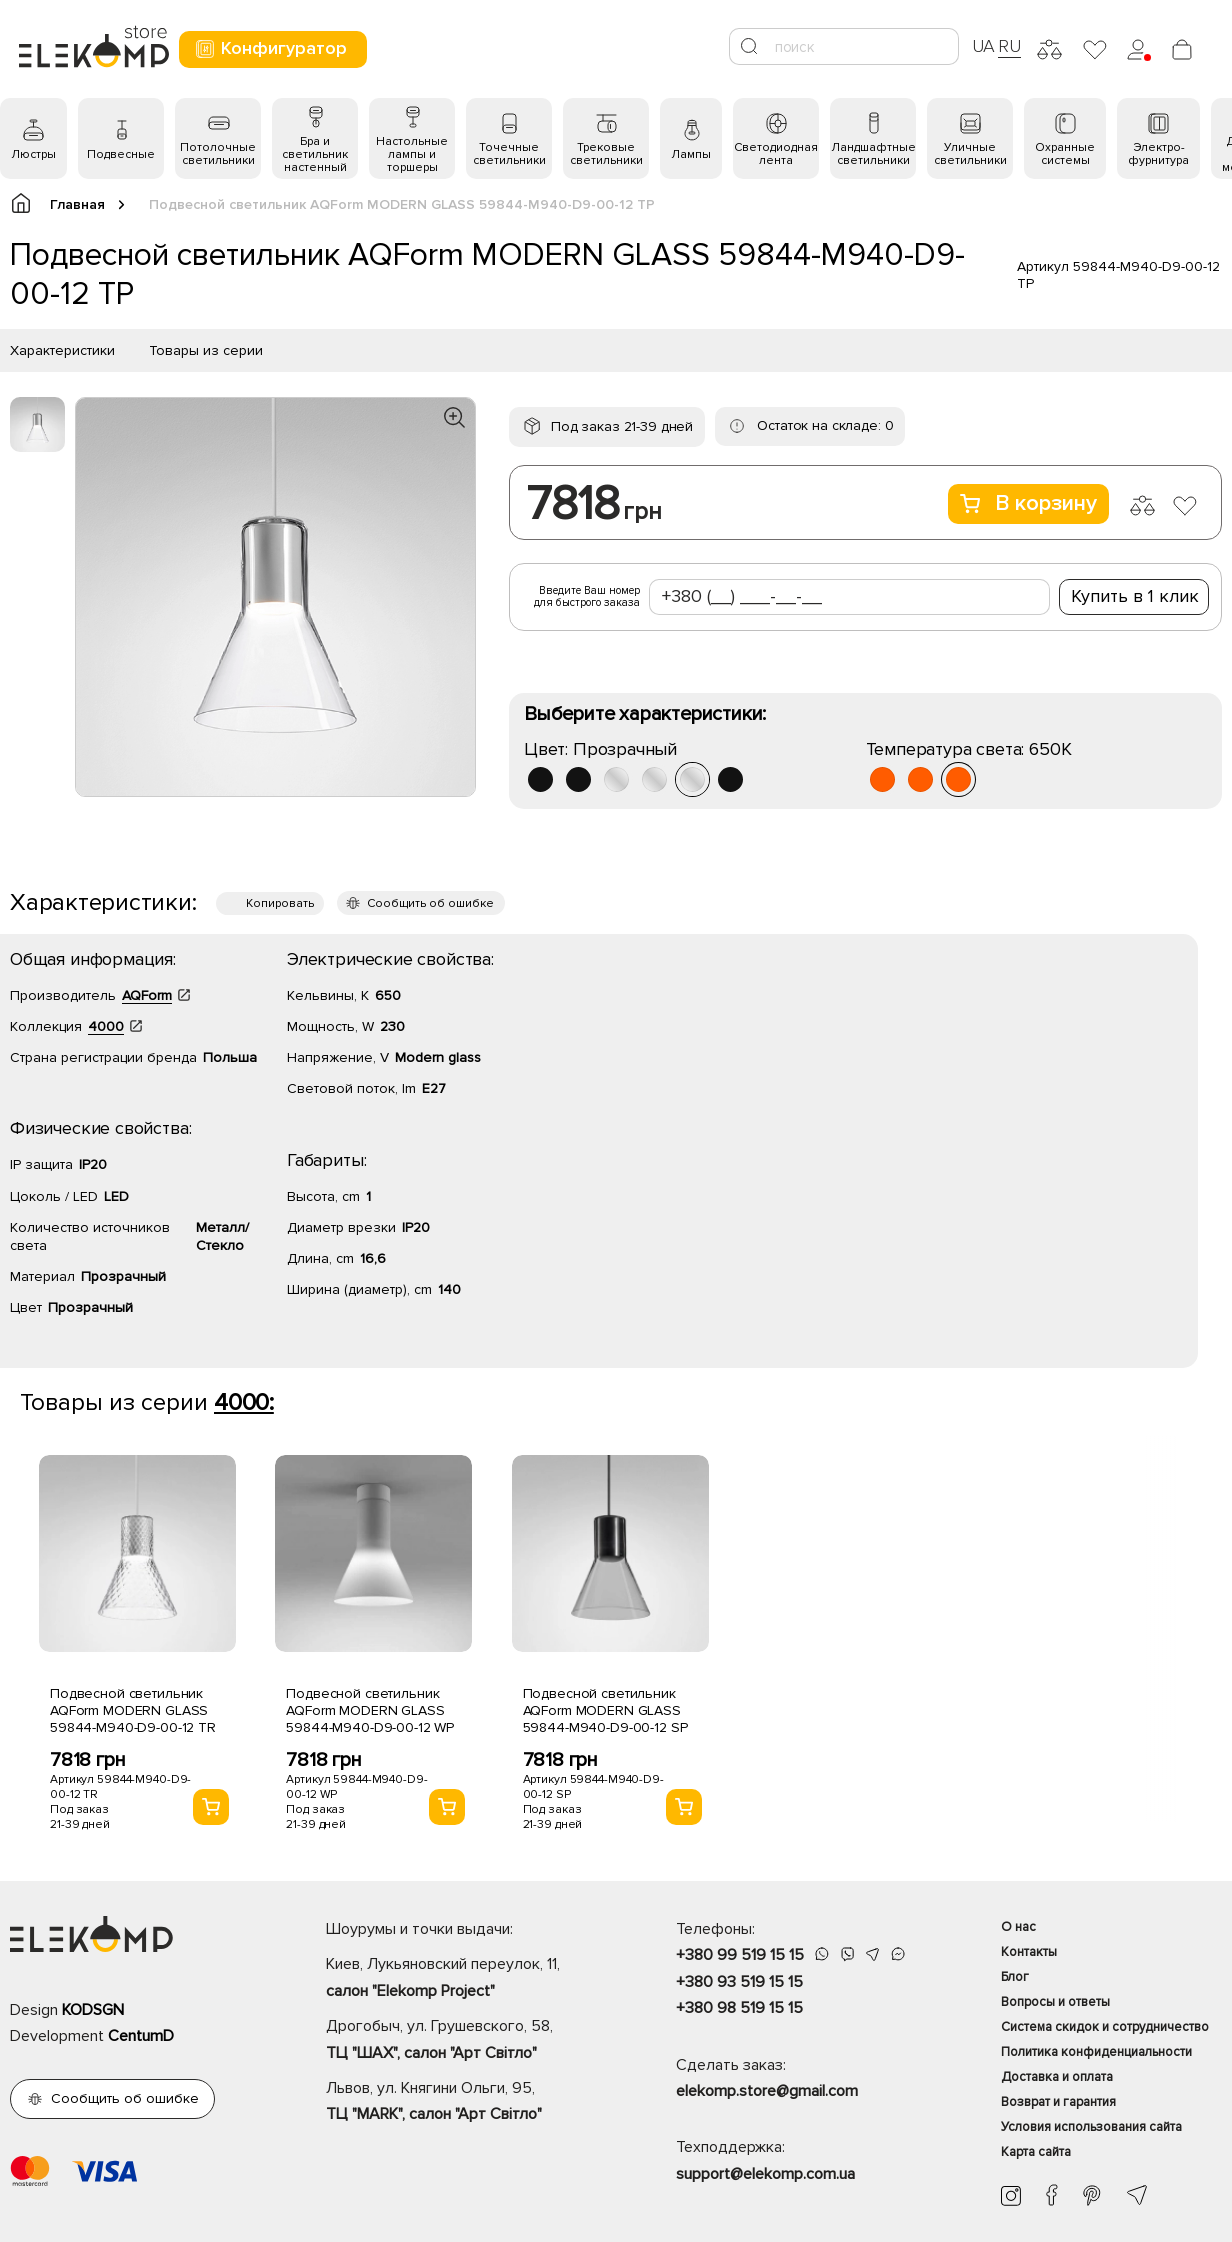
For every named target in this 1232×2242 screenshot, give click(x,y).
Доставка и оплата (1057, 2077)
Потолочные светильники (218, 154)
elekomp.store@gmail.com (767, 2091)
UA (984, 46)
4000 (106, 1026)
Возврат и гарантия (1058, 2102)
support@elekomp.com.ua (765, 2174)
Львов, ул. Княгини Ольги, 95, (466, 2103)
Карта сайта (1036, 2152)
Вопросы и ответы (1055, 2002)
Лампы (691, 154)
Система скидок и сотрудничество (1105, 2027)
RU (1009, 46)
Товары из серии (206, 350)
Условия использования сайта (1091, 2127)
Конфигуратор (270, 48)
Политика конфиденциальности (1096, 2052)
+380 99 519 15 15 (740, 1955)
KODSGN (93, 2010)
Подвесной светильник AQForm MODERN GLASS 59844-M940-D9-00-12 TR (133, 1710)
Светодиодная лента (776, 154)
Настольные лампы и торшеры (412, 154)
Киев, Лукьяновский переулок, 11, (466, 1979)
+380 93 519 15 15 (739, 1982)
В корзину (1028, 503)
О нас (1018, 1927)
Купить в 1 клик (1135, 596)
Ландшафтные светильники (873, 154)
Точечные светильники (509, 154)
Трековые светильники (606, 154)
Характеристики (62, 350)
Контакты (1029, 1952)
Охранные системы (1065, 154)
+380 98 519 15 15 (739, 2008)
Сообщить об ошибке (430, 903)
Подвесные (121, 154)
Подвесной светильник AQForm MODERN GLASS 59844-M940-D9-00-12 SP (605, 1710)
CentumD (141, 2036)
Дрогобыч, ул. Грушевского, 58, (466, 2041)
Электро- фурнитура (1158, 154)
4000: (244, 1402)
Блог (1015, 1977)
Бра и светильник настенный (315, 154)
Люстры (33, 154)
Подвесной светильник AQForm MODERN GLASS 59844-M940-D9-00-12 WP (370, 1710)
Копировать (280, 903)
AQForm (147, 995)
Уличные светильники (970, 154)
